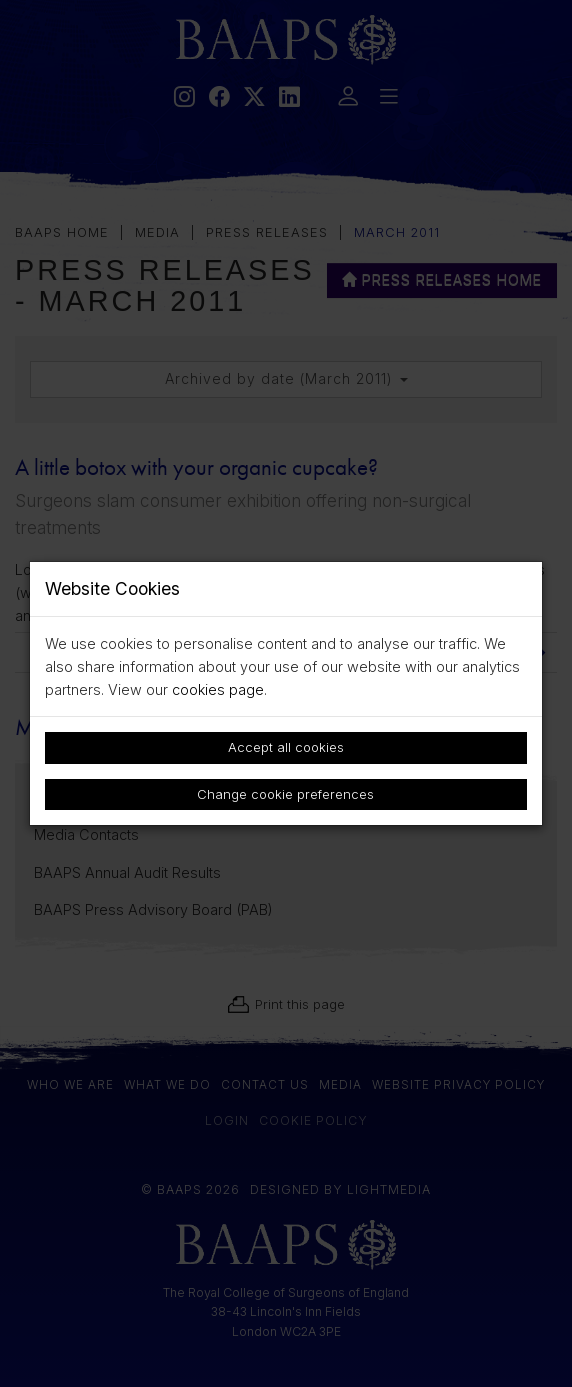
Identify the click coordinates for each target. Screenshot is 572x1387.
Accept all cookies (286, 747)
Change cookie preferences (285, 794)
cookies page (218, 689)
